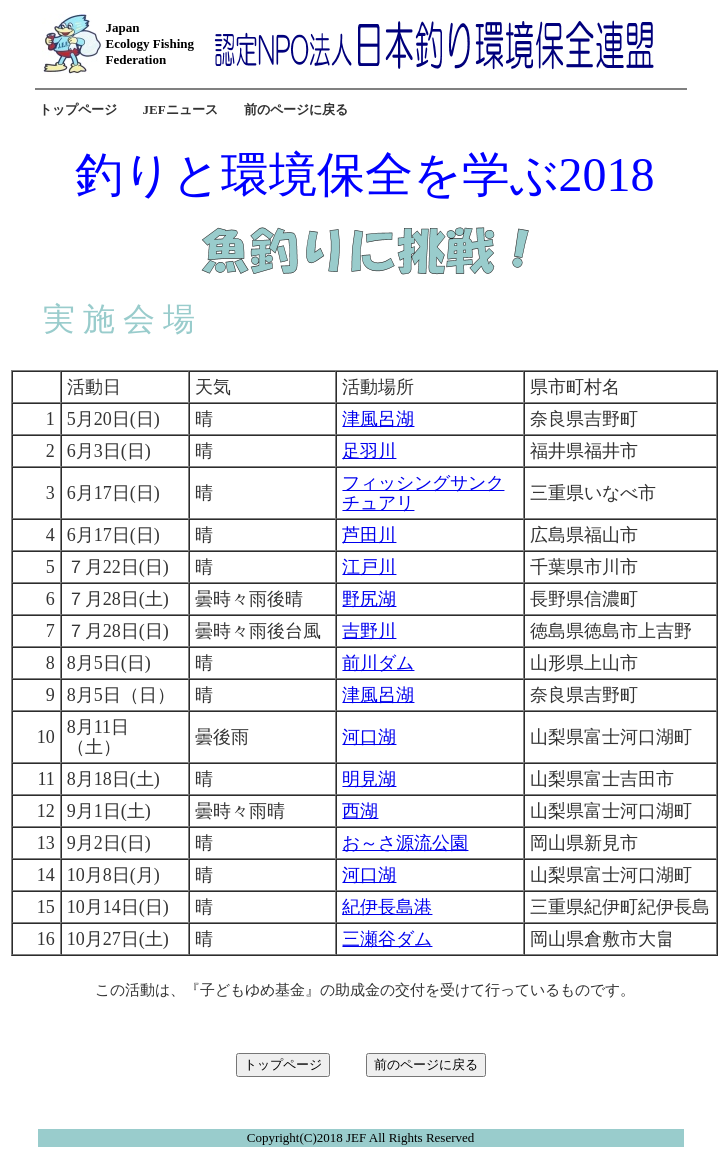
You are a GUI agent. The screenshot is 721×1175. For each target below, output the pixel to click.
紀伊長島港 (387, 907)
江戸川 (369, 567)
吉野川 (369, 631)
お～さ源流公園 (405, 843)
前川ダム (378, 663)
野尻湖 (369, 599)
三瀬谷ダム (387, 939)
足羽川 (369, 451)
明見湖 (369, 779)
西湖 (360, 811)
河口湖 (369, 737)
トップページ (78, 109)
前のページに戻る (296, 109)
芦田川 (369, 535)
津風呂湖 (378, 419)
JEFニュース (180, 109)
